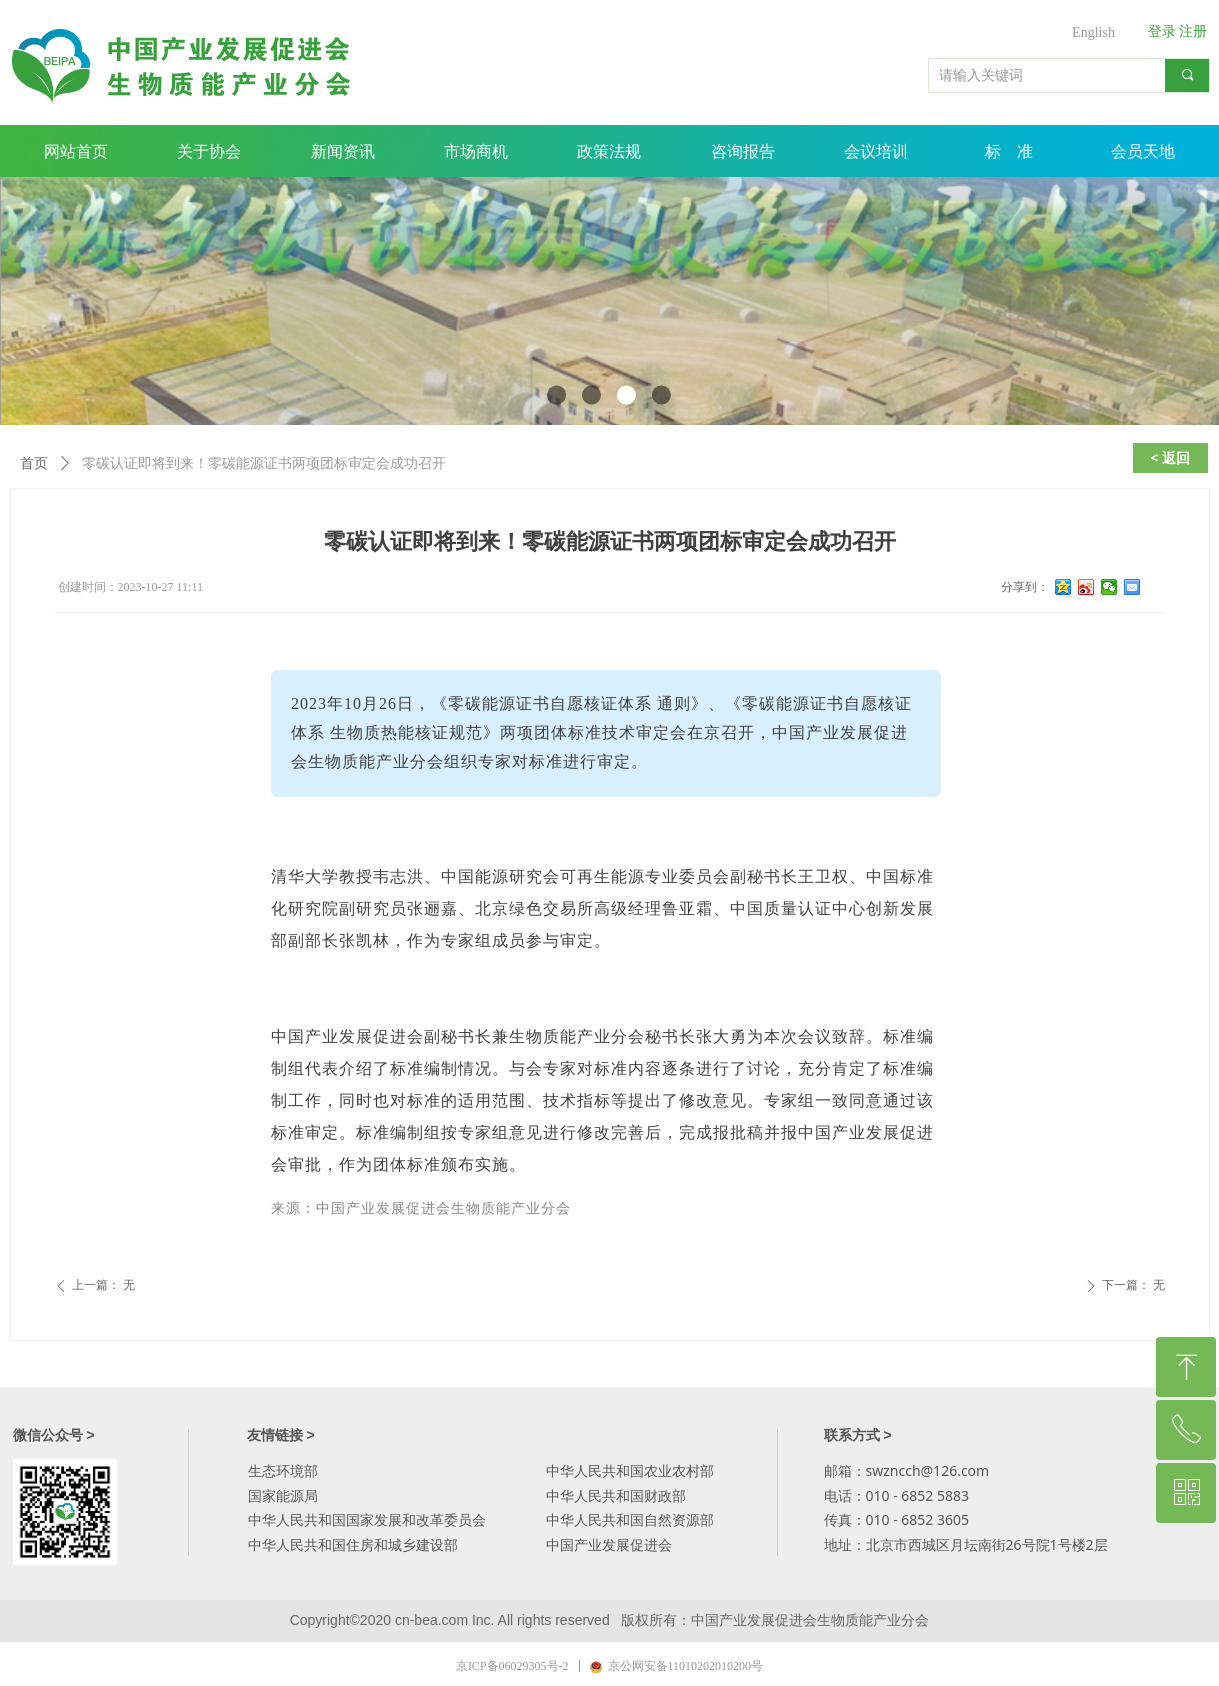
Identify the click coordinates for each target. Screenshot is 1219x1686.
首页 (34, 463)
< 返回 (1170, 457)
